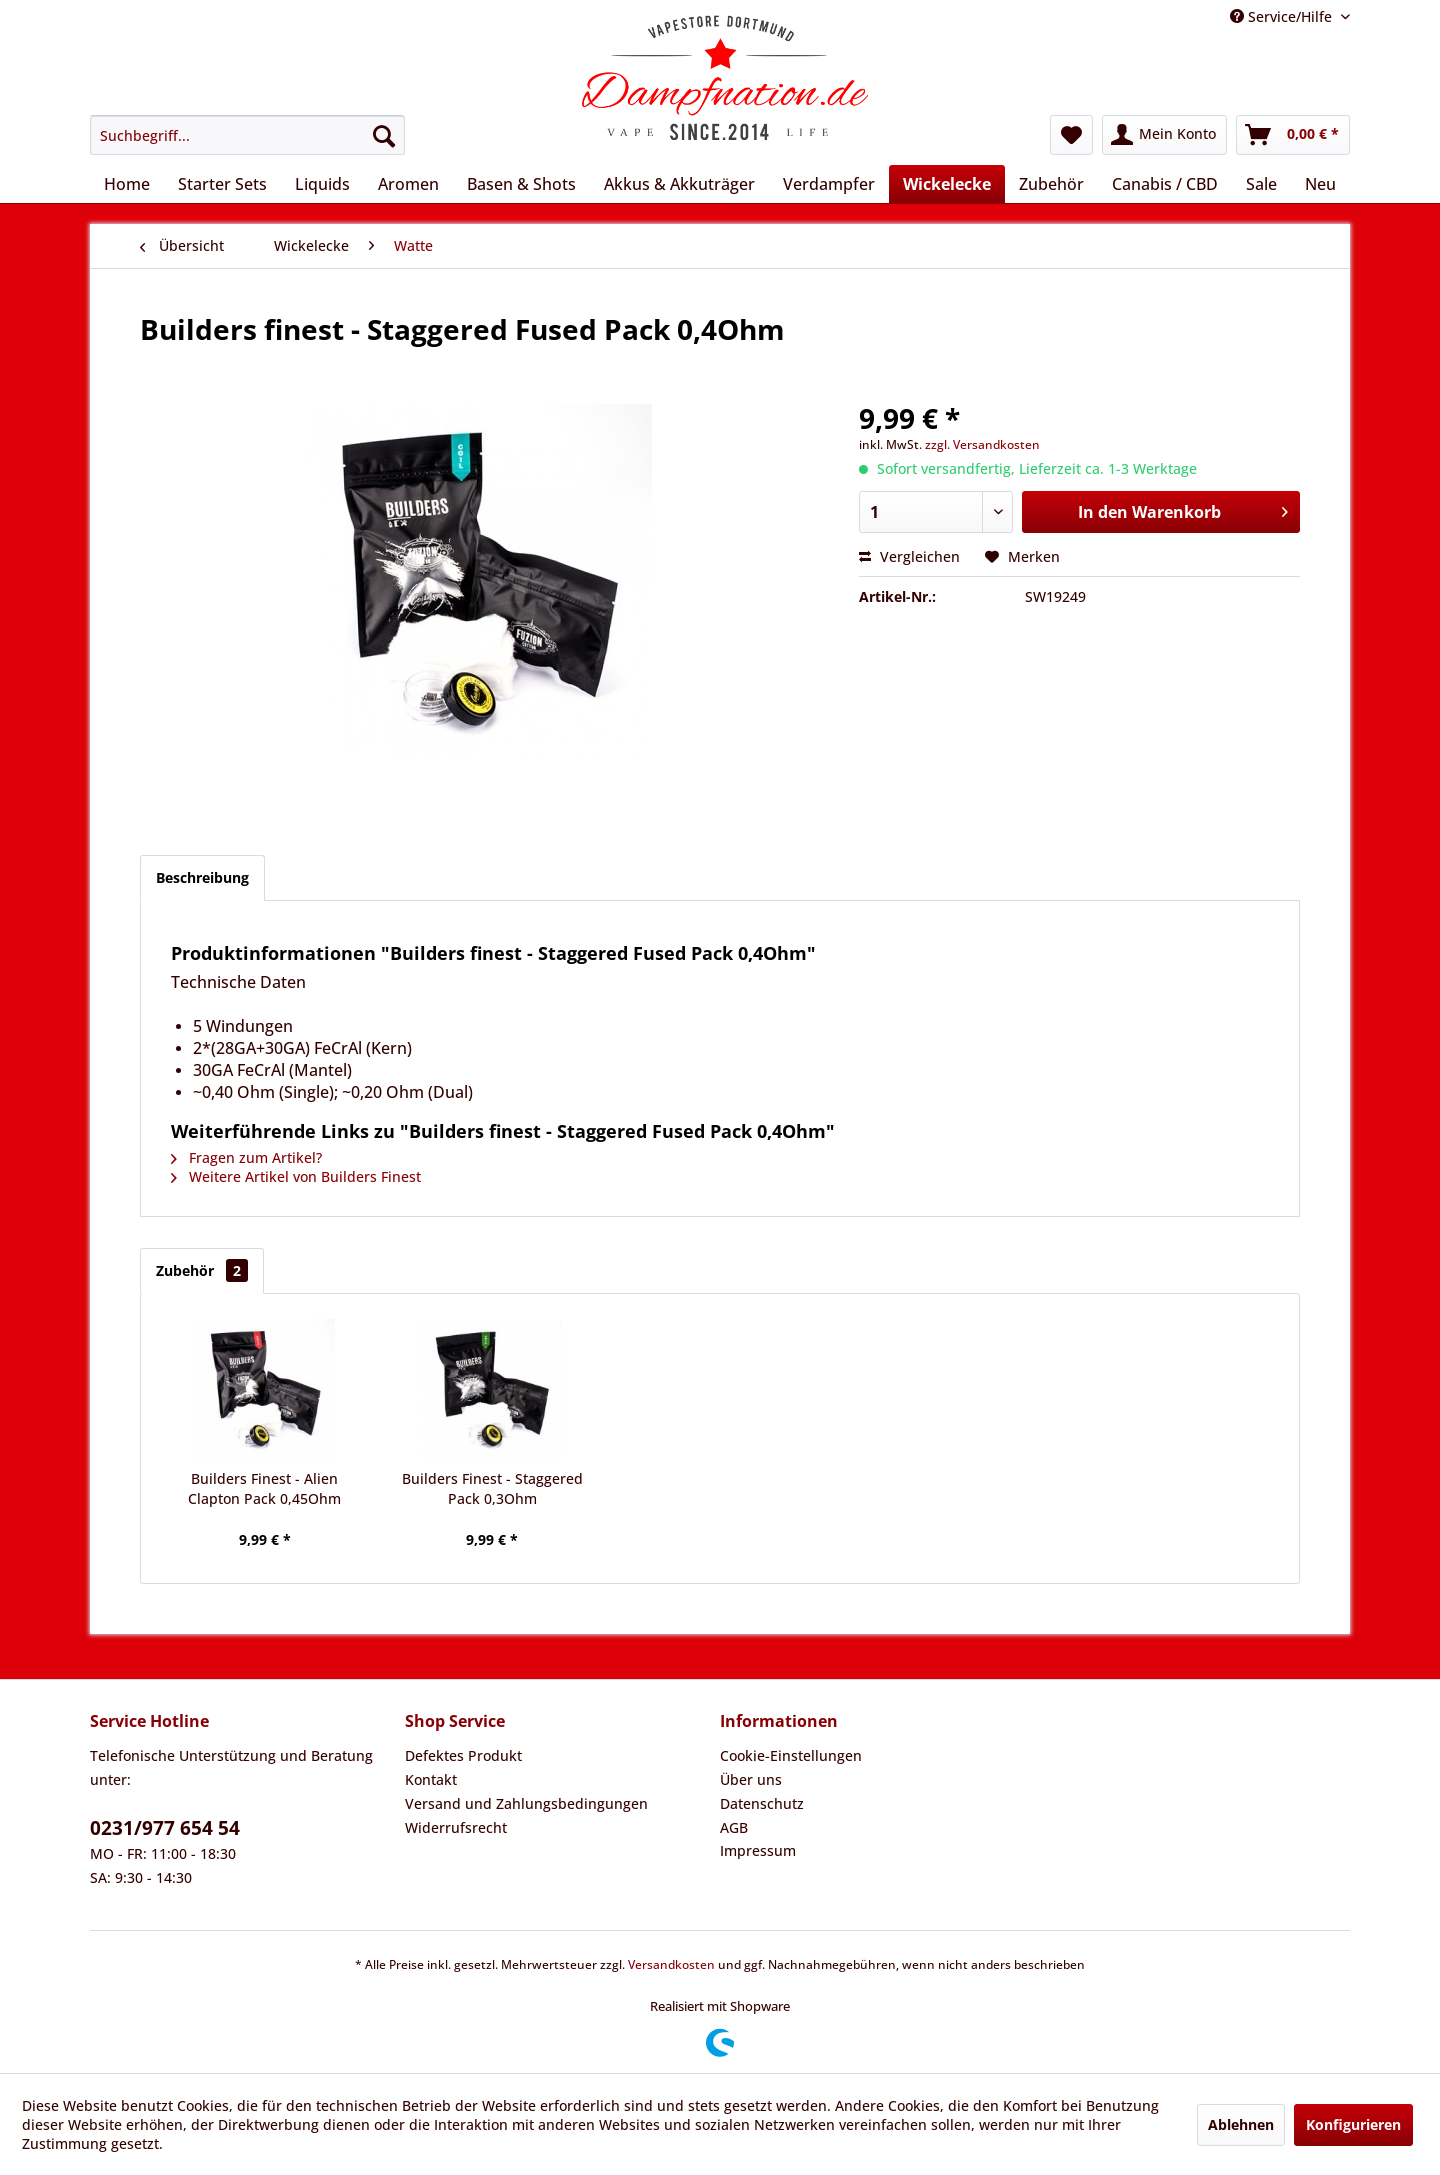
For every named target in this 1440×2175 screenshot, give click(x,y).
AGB (734, 1827)
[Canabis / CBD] (1165, 184)
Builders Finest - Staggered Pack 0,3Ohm (492, 1488)
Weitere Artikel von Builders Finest (296, 1176)
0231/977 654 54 (165, 1828)
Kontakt (431, 1779)
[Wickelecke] (947, 184)
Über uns (751, 1779)
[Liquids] (322, 184)
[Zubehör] (1051, 184)
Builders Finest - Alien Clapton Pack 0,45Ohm (264, 1488)
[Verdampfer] (829, 184)
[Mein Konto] (1164, 135)
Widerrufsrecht (456, 1827)
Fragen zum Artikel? (246, 1157)
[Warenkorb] (1293, 135)
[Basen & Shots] (521, 184)
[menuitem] (247, 135)
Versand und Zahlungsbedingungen (526, 1803)
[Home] (127, 184)
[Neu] (1320, 184)
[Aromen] (408, 184)
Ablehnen (1241, 2124)
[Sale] (1261, 184)
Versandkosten (671, 1964)
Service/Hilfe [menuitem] (1283, 16)
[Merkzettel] (1071, 135)
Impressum (758, 1850)
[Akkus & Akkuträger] (679, 184)
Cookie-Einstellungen (791, 1755)
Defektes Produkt (463, 1755)
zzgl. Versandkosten (982, 444)
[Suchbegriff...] (247, 135)
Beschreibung (202, 877)
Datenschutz (762, 1803)
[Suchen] (384, 135)
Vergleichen (909, 556)
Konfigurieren (1353, 2124)
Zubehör (202, 1270)
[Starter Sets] (222, 184)
